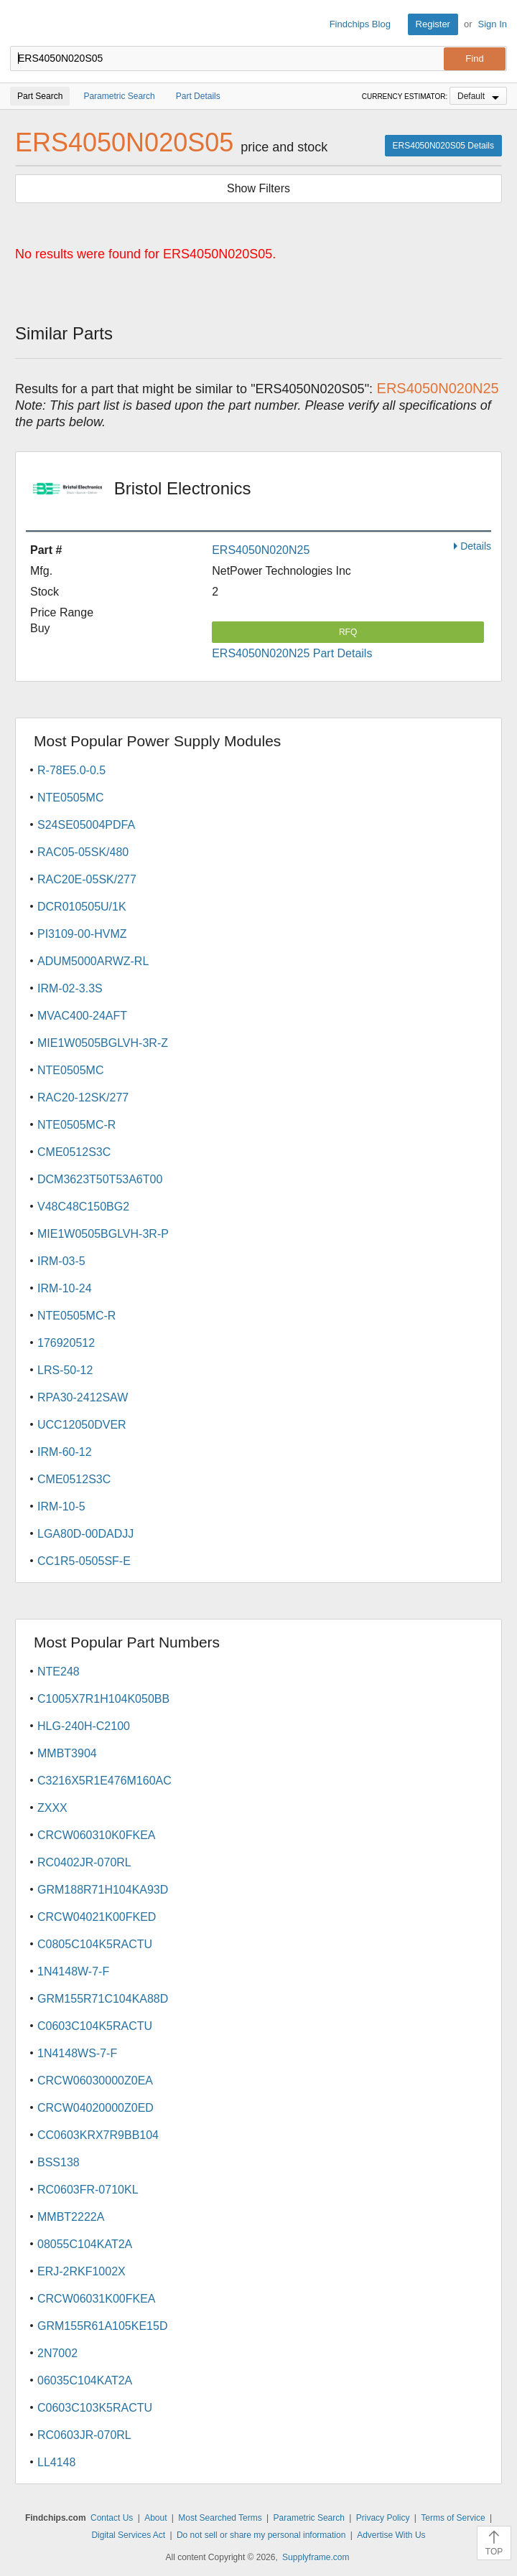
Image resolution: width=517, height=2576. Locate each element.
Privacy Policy (383, 2518)
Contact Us (111, 2518)
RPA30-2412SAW (82, 1397)
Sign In (492, 24)
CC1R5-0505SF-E (84, 1561)
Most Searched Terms (220, 2518)
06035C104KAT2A (84, 2380)
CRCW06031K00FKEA (96, 2299)
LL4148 (56, 2462)
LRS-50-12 (65, 1370)
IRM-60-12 (64, 1452)
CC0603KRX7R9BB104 (98, 2135)
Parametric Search (309, 2518)
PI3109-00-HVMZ (82, 934)
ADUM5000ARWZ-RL (93, 961)
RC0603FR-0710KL (88, 2190)
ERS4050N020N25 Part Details (292, 653)
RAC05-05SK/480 (83, 852)
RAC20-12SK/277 (83, 1097)
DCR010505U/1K (81, 907)
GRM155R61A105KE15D (102, 2326)
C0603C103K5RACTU (94, 2408)
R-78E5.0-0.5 (71, 770)
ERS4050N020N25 (260, 550)
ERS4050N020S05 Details (443, 146)
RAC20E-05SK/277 (86, 879)
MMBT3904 (67, 1753)
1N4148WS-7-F (77, 2053)
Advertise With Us (391, 2535)
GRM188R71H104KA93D (102, 1890)
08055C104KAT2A (84, 2244)
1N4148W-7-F (73, 1971)
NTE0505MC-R (76, 1125)
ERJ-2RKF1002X (81, 2271)
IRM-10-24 (64, 1288)
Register (433, 24)
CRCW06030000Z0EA (95, 2080)
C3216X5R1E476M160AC (104, 1780)
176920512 (66, 1343)
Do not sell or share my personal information (261, 2535)
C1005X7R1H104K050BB (103, 1699)
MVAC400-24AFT (82, 1016)
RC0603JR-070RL (84, 2435)
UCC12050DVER (81, 1425)
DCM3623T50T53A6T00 (99, 1179)
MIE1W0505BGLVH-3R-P (103, 1234)
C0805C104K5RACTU (94, 1944)
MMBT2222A (70, 2217)
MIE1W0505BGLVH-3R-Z (102, 1043)
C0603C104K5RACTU (94, 2026)
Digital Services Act (128, 2535)
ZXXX (52, 1808)
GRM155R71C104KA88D (102, 1999)
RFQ (348, 632)
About (155, 2518)
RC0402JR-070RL (84, 1862)
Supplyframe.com (315, 2557)
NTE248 (58, 1671)
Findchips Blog (360, 24)
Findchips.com (22, 24)
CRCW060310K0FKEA (96, 1835)
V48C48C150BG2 (83, 1206)
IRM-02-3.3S (70, 988)
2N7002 (57, 2353)
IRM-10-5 (61, 1506)
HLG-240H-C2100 (83, 1726)
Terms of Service (453, 2518)
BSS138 (58, 2162)
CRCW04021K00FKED (96, 1917)
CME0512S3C (74, 1152)
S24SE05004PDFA (86, 825)
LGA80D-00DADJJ (85, 1534)
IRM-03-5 (61, 1261)
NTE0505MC (70, 797)
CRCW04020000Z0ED (95, 2108)
